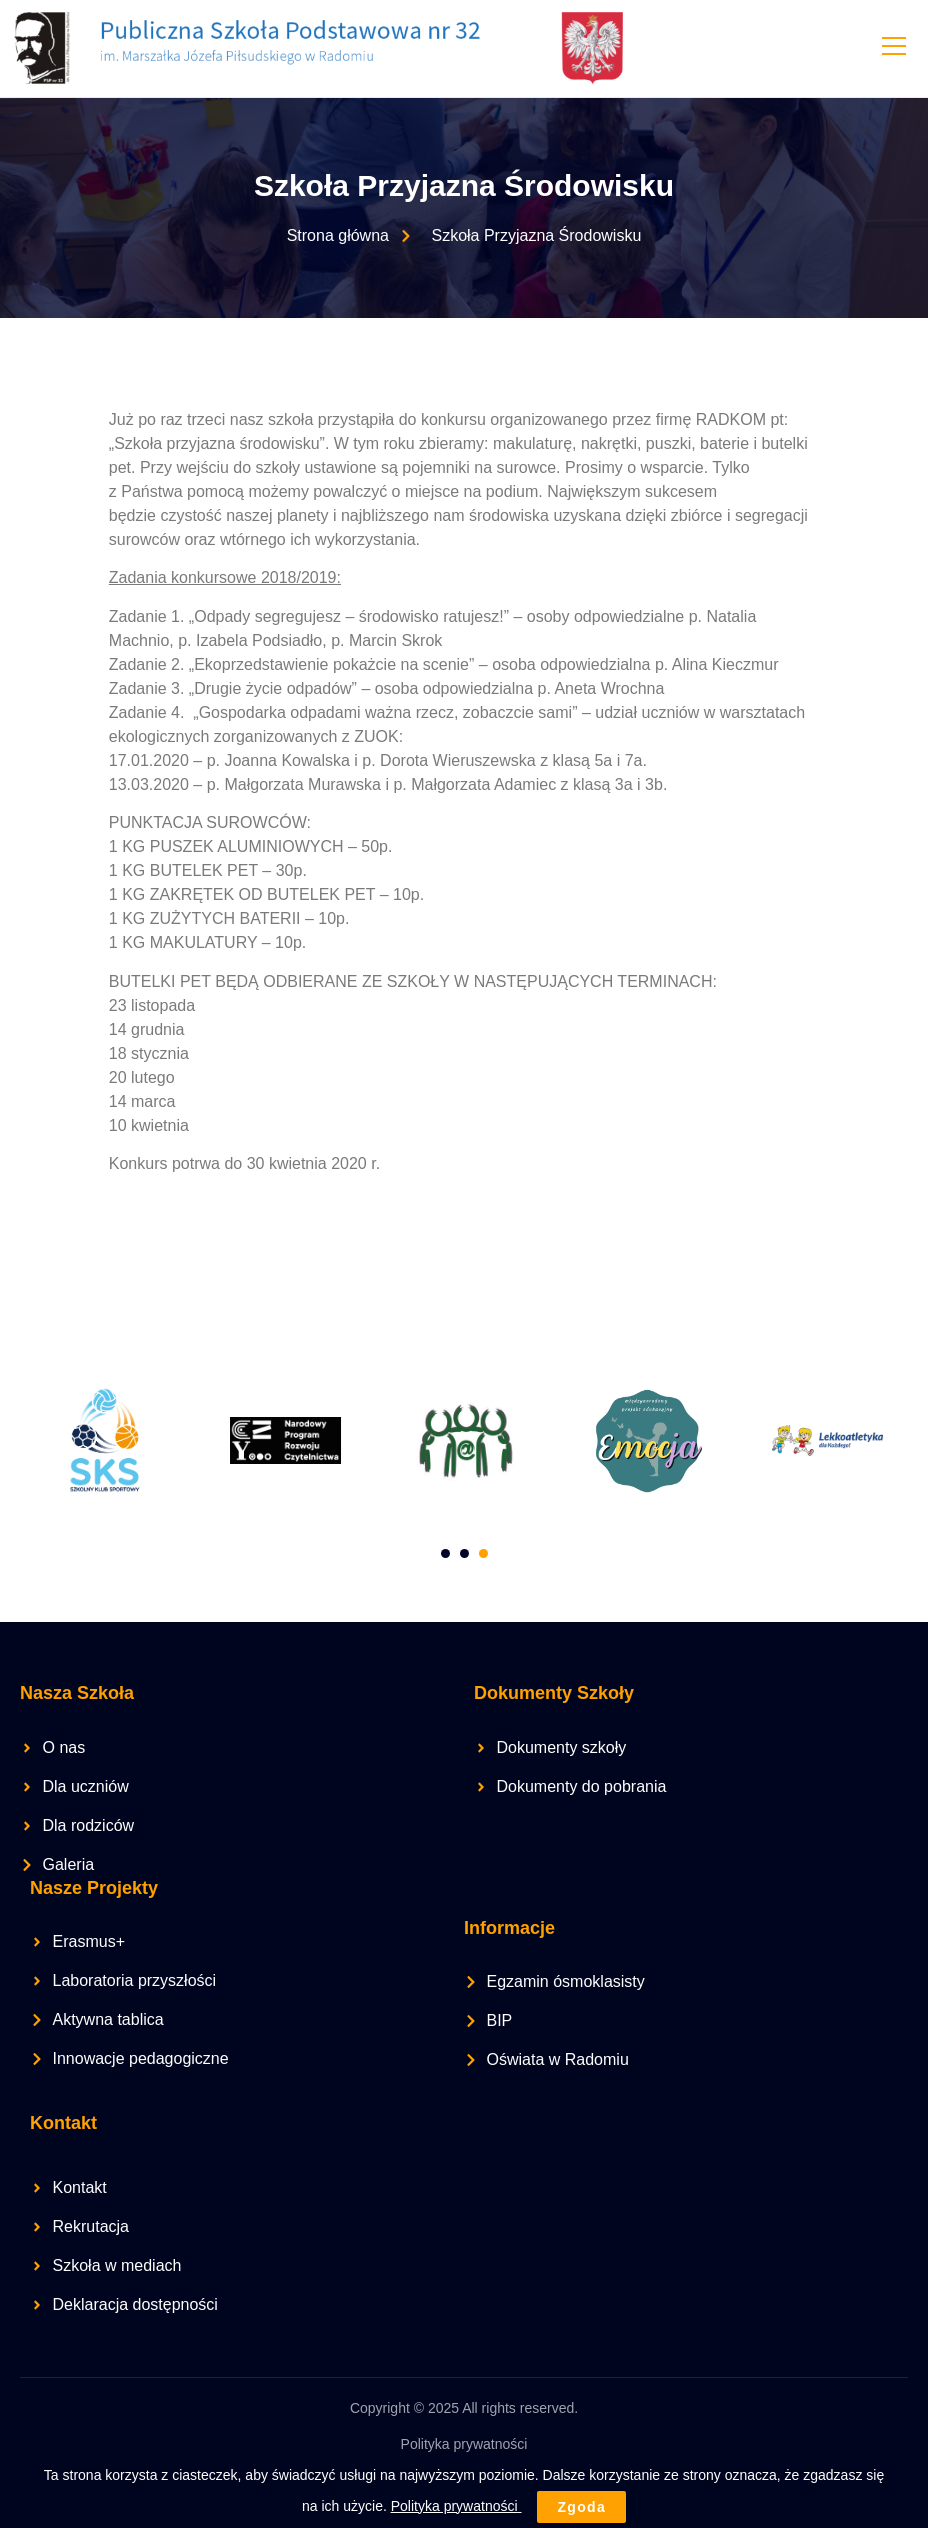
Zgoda (581, 2507)
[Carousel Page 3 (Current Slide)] (483, 1552)
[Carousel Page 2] (464, 1552)
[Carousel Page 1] (445, 1552)
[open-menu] (893, 48)
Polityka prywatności (464, 2443)
